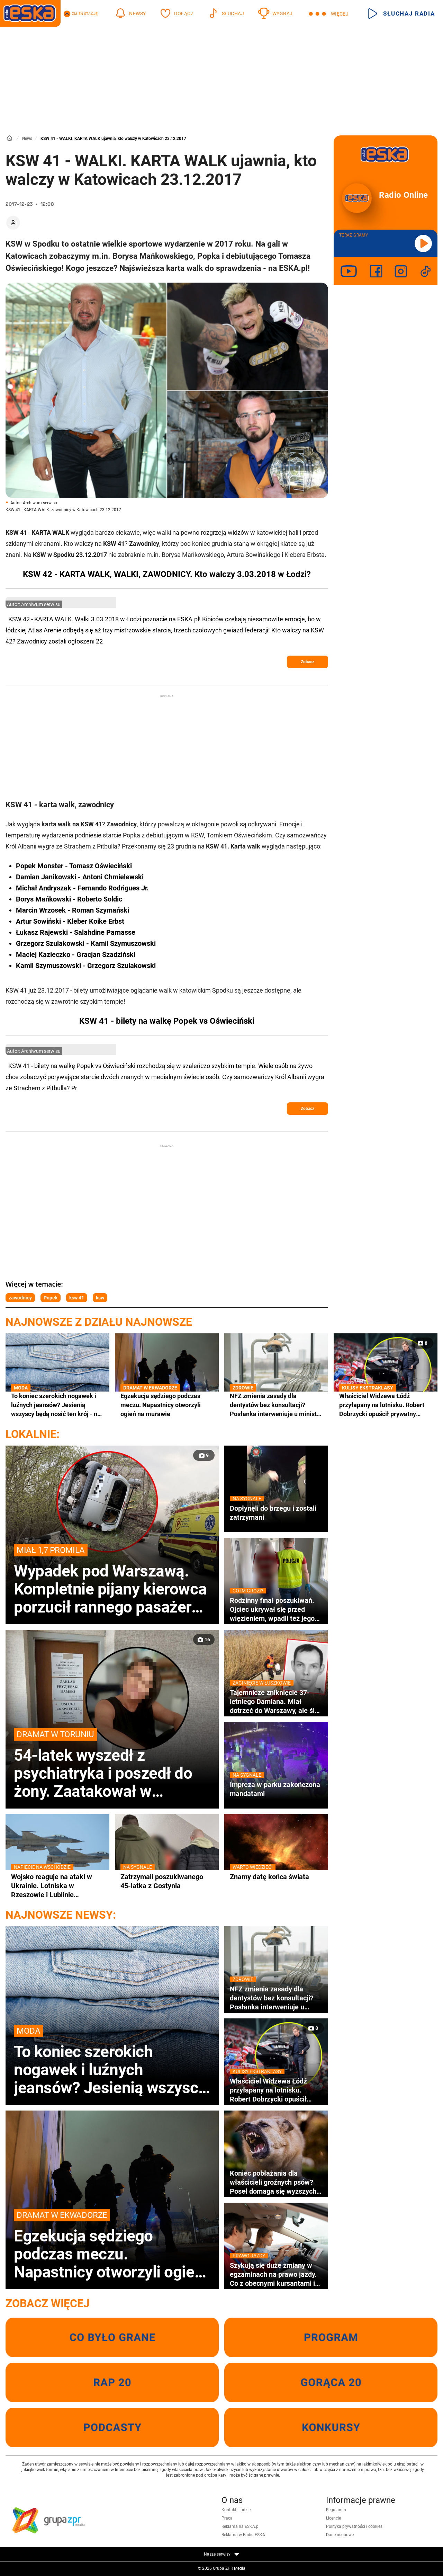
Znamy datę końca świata (276, 1876)
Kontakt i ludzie (236, 2509)
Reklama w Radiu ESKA (243, 2534)
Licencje (333, 2518)
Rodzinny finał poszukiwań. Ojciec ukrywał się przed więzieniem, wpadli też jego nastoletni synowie (276, 1609)
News (27, 138)
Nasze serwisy (221, 2554)
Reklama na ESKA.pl (241, 2526)
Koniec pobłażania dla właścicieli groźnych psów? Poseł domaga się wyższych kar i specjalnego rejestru (273, 2182)
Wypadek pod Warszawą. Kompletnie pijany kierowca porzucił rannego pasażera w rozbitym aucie (112, 1580)
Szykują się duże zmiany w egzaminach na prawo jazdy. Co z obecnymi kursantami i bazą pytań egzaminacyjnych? (276, 2274)
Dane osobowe (340, 2534)
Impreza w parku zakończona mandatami (276, 1789)
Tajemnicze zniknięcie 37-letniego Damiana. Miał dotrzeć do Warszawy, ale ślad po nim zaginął (276, 1701)
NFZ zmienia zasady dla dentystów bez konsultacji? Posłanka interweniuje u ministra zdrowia (276, 1405)
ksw (100, 1297)
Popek (50, 1297)
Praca (227, 2518)
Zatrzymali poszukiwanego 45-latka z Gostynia (166, 1881)
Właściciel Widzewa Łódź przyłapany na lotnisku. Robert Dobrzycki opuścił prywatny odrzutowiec (385, 1405)
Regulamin (336, 2509)
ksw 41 (76, 1297)
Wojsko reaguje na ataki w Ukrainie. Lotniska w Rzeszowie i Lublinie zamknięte (57, 1885)
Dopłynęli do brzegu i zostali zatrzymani (276, 1512)
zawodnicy (20, 1297)
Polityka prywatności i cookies (354, 2526)
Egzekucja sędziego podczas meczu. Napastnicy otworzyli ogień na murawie (166, 1405)
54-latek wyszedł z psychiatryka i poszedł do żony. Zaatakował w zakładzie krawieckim (112, 1764)
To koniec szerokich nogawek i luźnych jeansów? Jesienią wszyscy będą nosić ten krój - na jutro (57, 1405)
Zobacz (307, 661)
